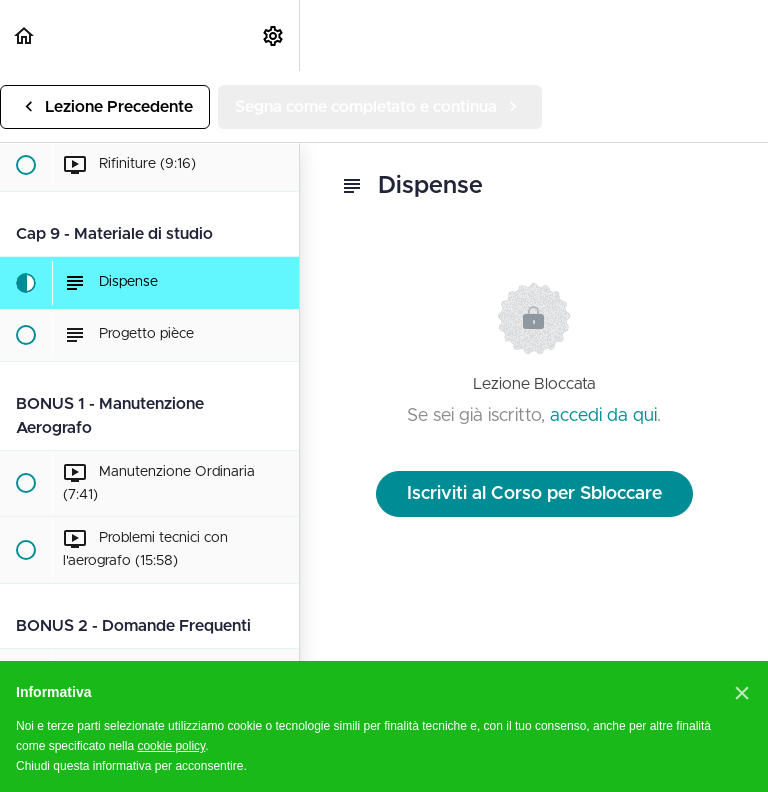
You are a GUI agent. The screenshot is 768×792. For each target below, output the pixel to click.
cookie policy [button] (171, 746)
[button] (25, 35)
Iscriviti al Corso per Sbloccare (534, 494)
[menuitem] (274, 35)
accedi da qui (603, 416)
